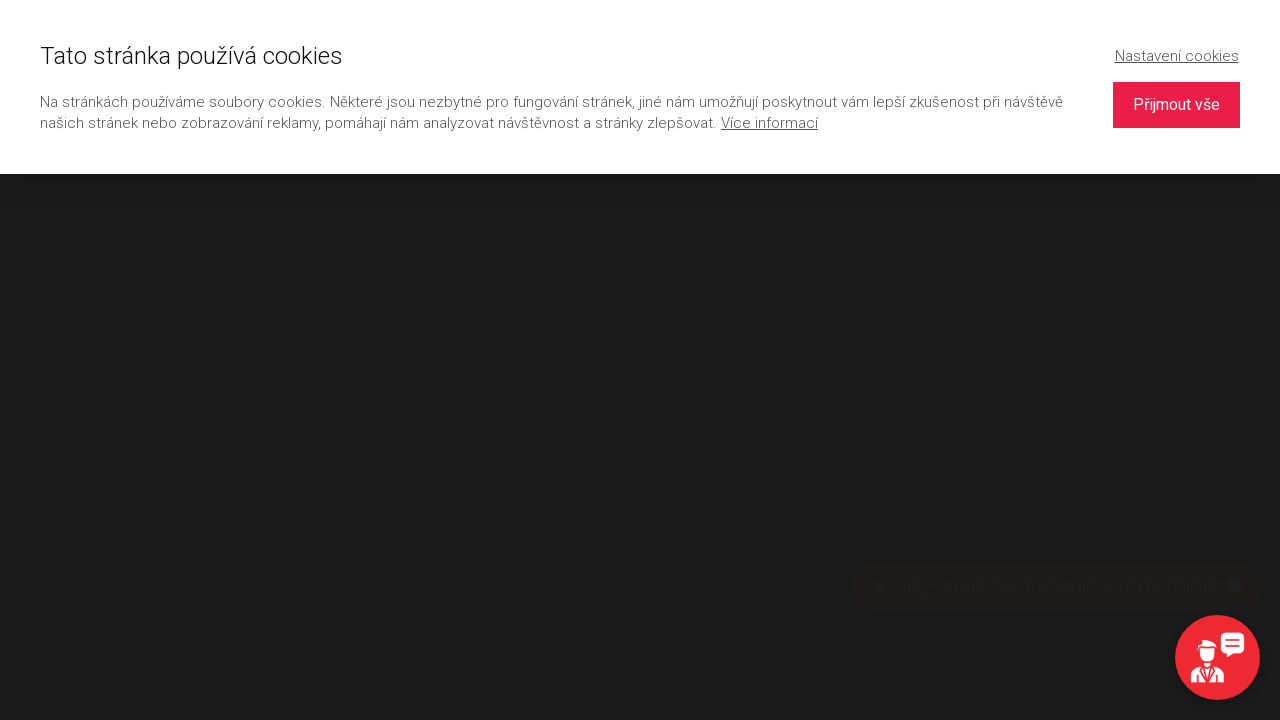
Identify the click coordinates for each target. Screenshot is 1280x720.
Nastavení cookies (1177, 56)
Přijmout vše (1176, 104)
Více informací (769, 123)
